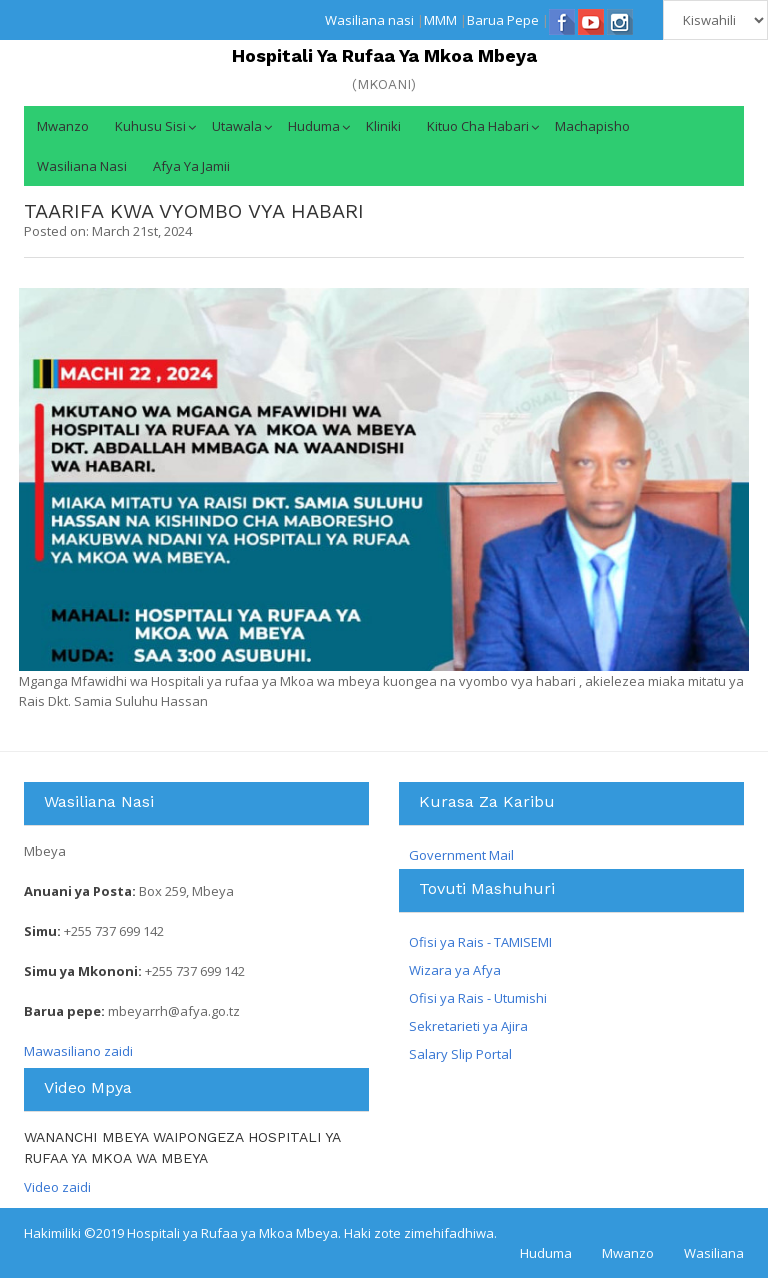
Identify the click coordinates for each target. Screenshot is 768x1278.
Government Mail (461, 855)
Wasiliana (714, 1253)
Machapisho (592, 126)
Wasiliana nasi (369, 20)
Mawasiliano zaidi (78, 1051)
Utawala (237, 126)
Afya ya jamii (191, 166)
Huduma (314, 126)
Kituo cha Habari (478, 126)
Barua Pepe (503, 20)
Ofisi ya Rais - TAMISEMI (480, 942)
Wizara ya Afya (455, 970)
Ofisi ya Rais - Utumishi (478, 998)
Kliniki (383, 126)
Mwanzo (63, 126)
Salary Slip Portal (460, 1054)
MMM (440, 20)
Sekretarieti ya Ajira (468, 1026)
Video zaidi (57, 1187)
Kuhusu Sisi (150, 126)
